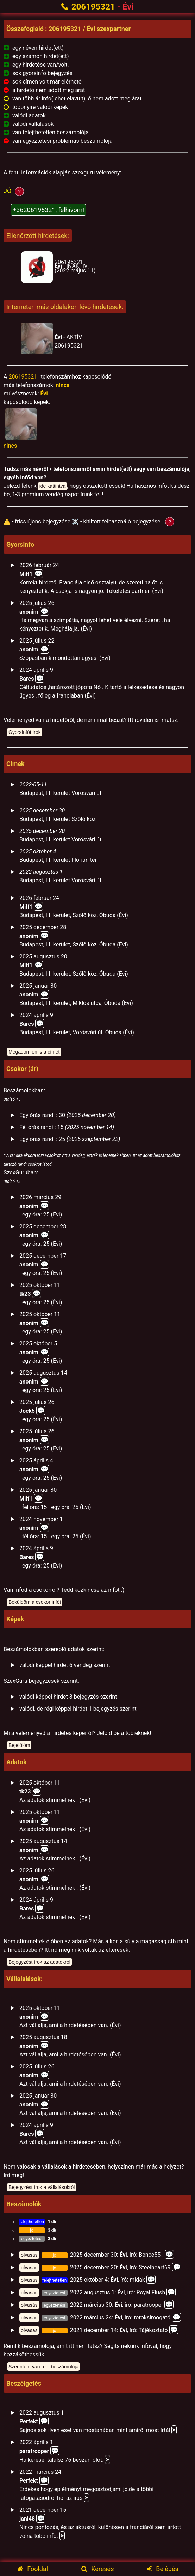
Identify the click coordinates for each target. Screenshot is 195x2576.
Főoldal (32, 2568)
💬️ (44, 611)
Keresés (97, 2568)
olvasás (29, 2255)
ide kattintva (52, 486)
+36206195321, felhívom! (48, 210)
